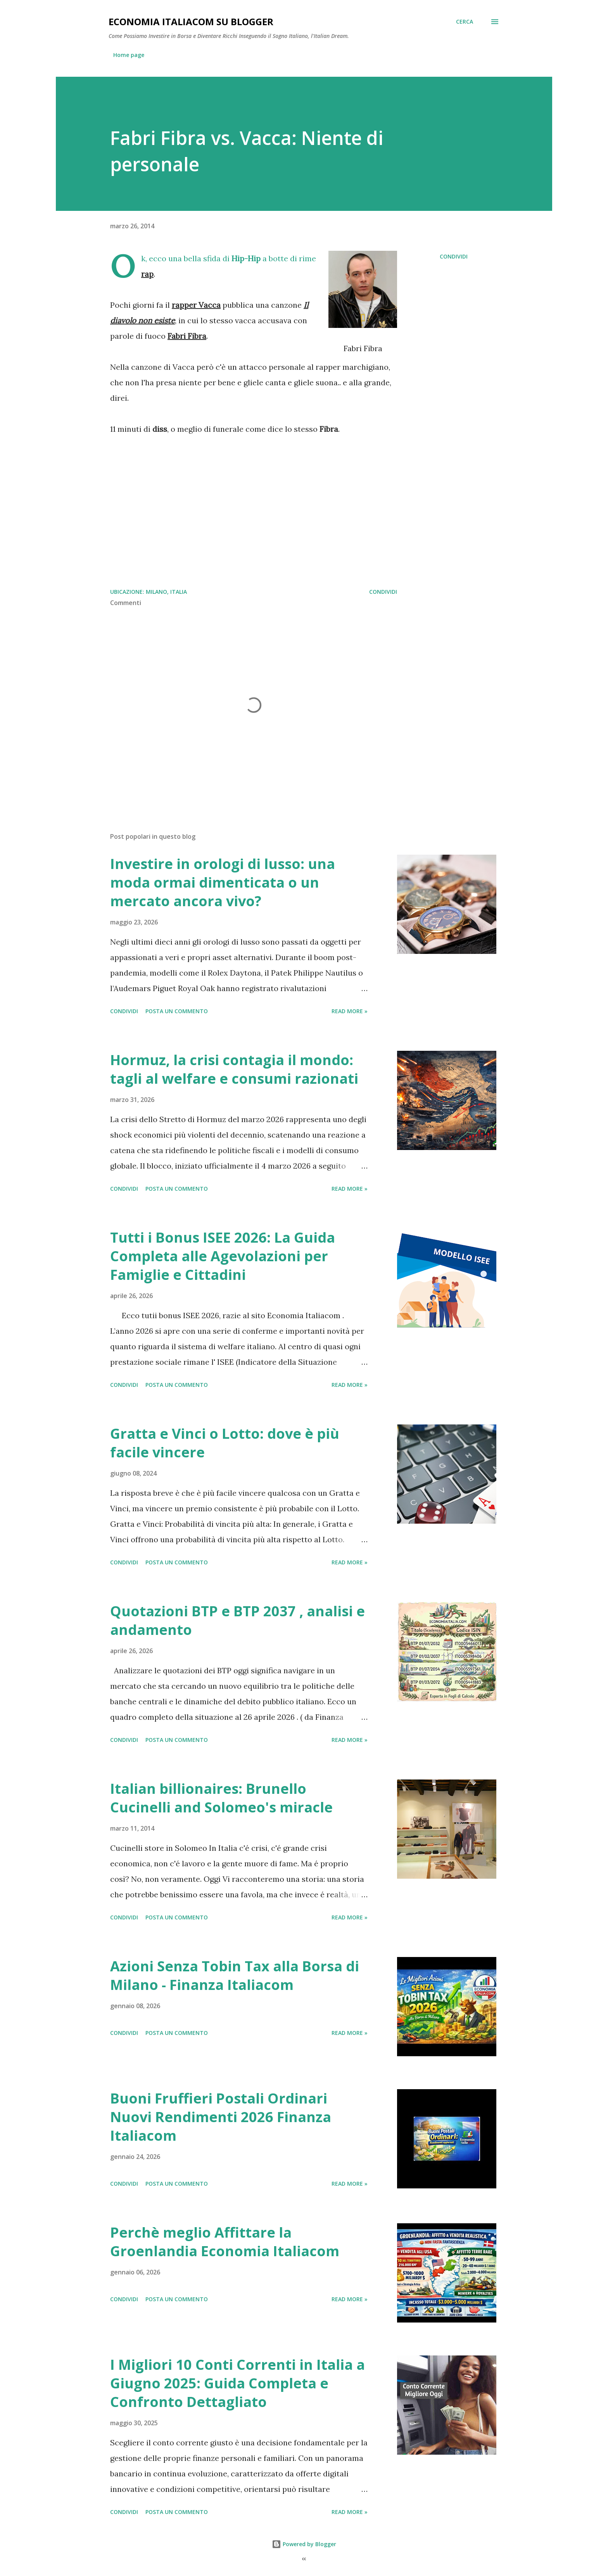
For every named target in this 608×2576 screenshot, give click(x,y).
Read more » (350, 1011)
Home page (128, 55)
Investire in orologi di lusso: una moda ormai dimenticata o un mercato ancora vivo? (222, 882)
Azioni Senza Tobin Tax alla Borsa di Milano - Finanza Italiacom (234, 1975)
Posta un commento (176, 1011)
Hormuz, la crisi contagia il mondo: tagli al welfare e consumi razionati (234, 1069)
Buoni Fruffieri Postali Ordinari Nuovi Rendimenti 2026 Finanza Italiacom (220, 2117)
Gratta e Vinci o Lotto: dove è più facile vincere (224, 1443)
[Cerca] (464, 21)
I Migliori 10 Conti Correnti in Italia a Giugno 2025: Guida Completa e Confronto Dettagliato (237, 2383)
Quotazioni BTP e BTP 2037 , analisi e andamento (237, 1620)
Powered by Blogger (304, 2544)
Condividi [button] (454, 256)
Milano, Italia (166, 591)
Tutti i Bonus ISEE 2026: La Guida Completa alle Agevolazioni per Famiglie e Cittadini (222, 1256)
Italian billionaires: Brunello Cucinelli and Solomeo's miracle (221, 1798)
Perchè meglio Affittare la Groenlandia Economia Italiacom (224, 2241)
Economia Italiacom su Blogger (191, 21)
